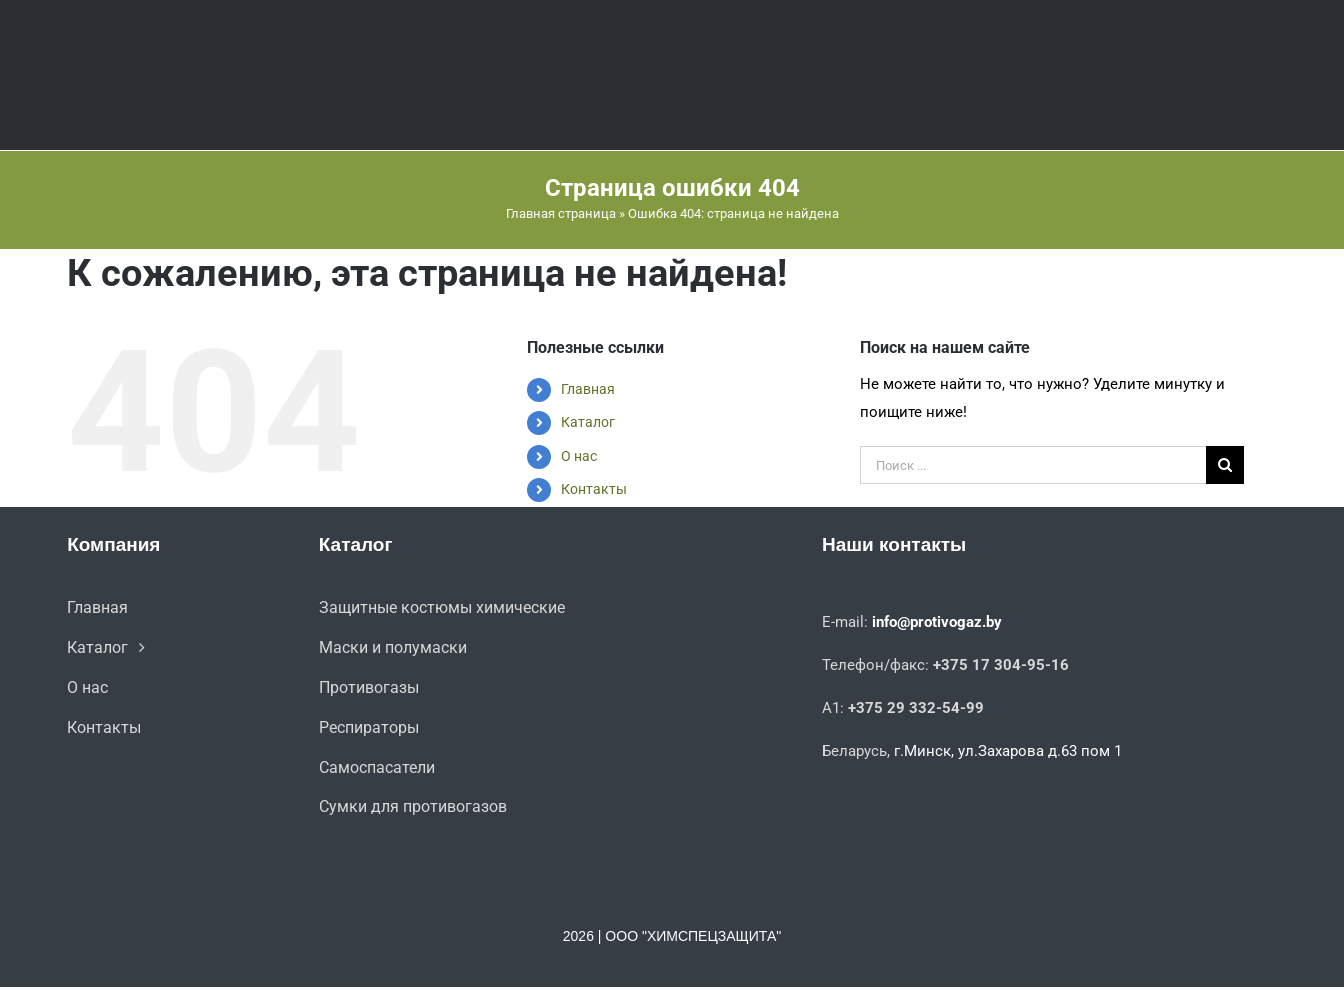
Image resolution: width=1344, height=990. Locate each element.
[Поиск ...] (1032, 465)
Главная (588, 389)
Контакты (594, 489)
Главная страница (561, 213)
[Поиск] (1225, 465)
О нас (579, 456)
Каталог (588, 422)
